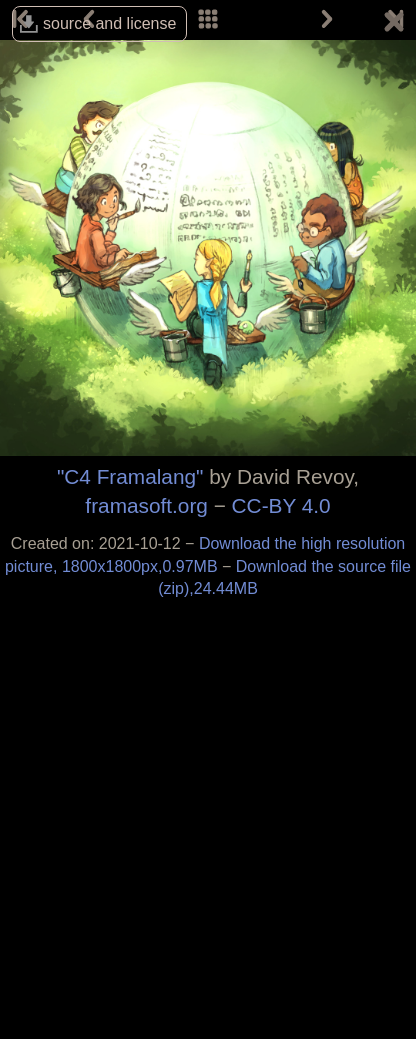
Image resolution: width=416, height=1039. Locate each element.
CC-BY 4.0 (281, 505)
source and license (109, 23)
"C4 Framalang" (130, 476)
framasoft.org (146, 505)
